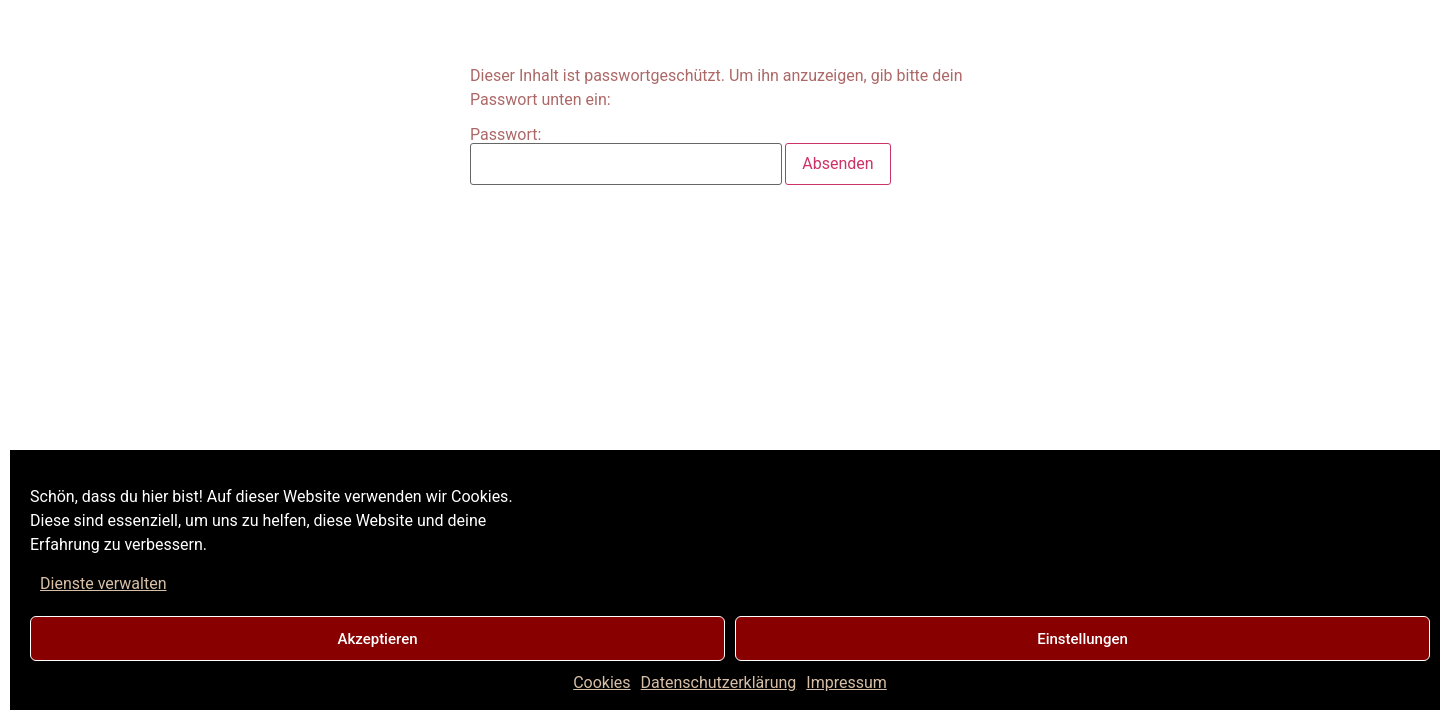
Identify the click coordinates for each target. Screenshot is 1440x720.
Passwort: (626, 156)
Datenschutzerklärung (719, 682)
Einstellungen (1082, 639)
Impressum (846, 682)
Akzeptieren (377, 639)
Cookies (601, 682)
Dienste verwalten (103, 583)
